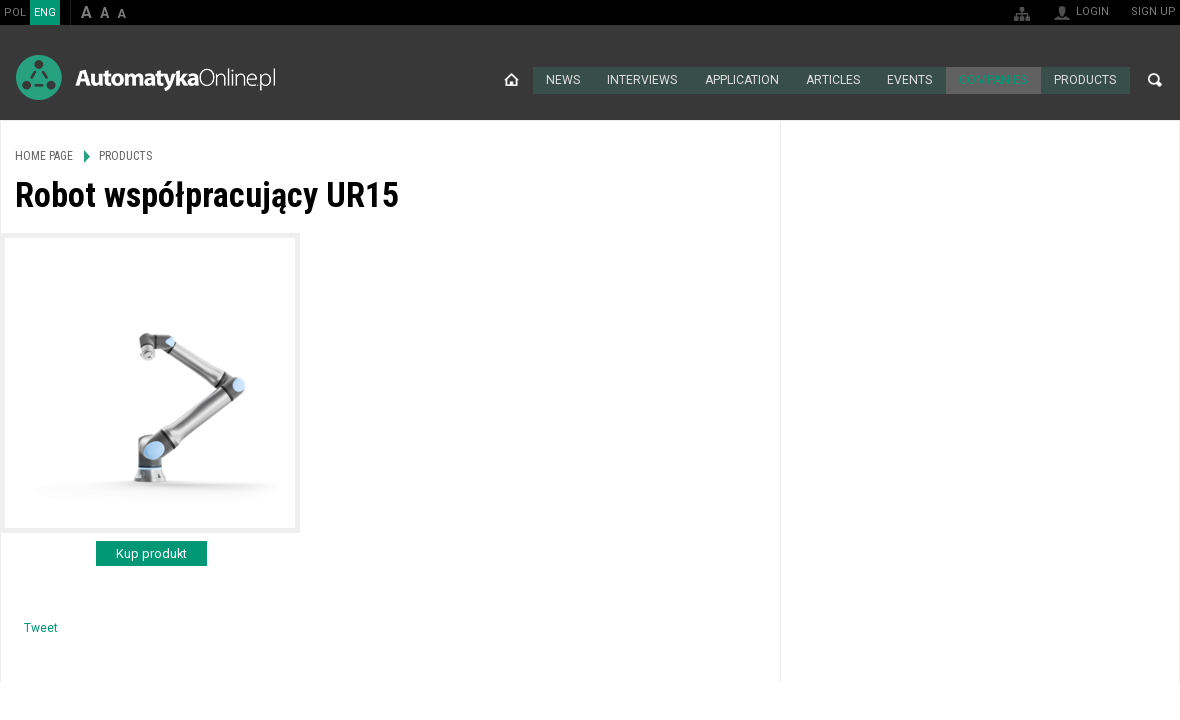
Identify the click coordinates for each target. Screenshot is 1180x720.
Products (1085, 80)
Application (741, 80)
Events (910, 80)
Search (1155, 80)
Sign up (1153, 11)
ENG (45, 12)
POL (15, 12)
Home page (511, 80)
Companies (993, 80)
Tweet (41, 627)
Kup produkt (151, 552)
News (563, 80)
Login (1092, 11)
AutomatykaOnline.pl (145, 77)
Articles (833, 80)
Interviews (642, 80)
